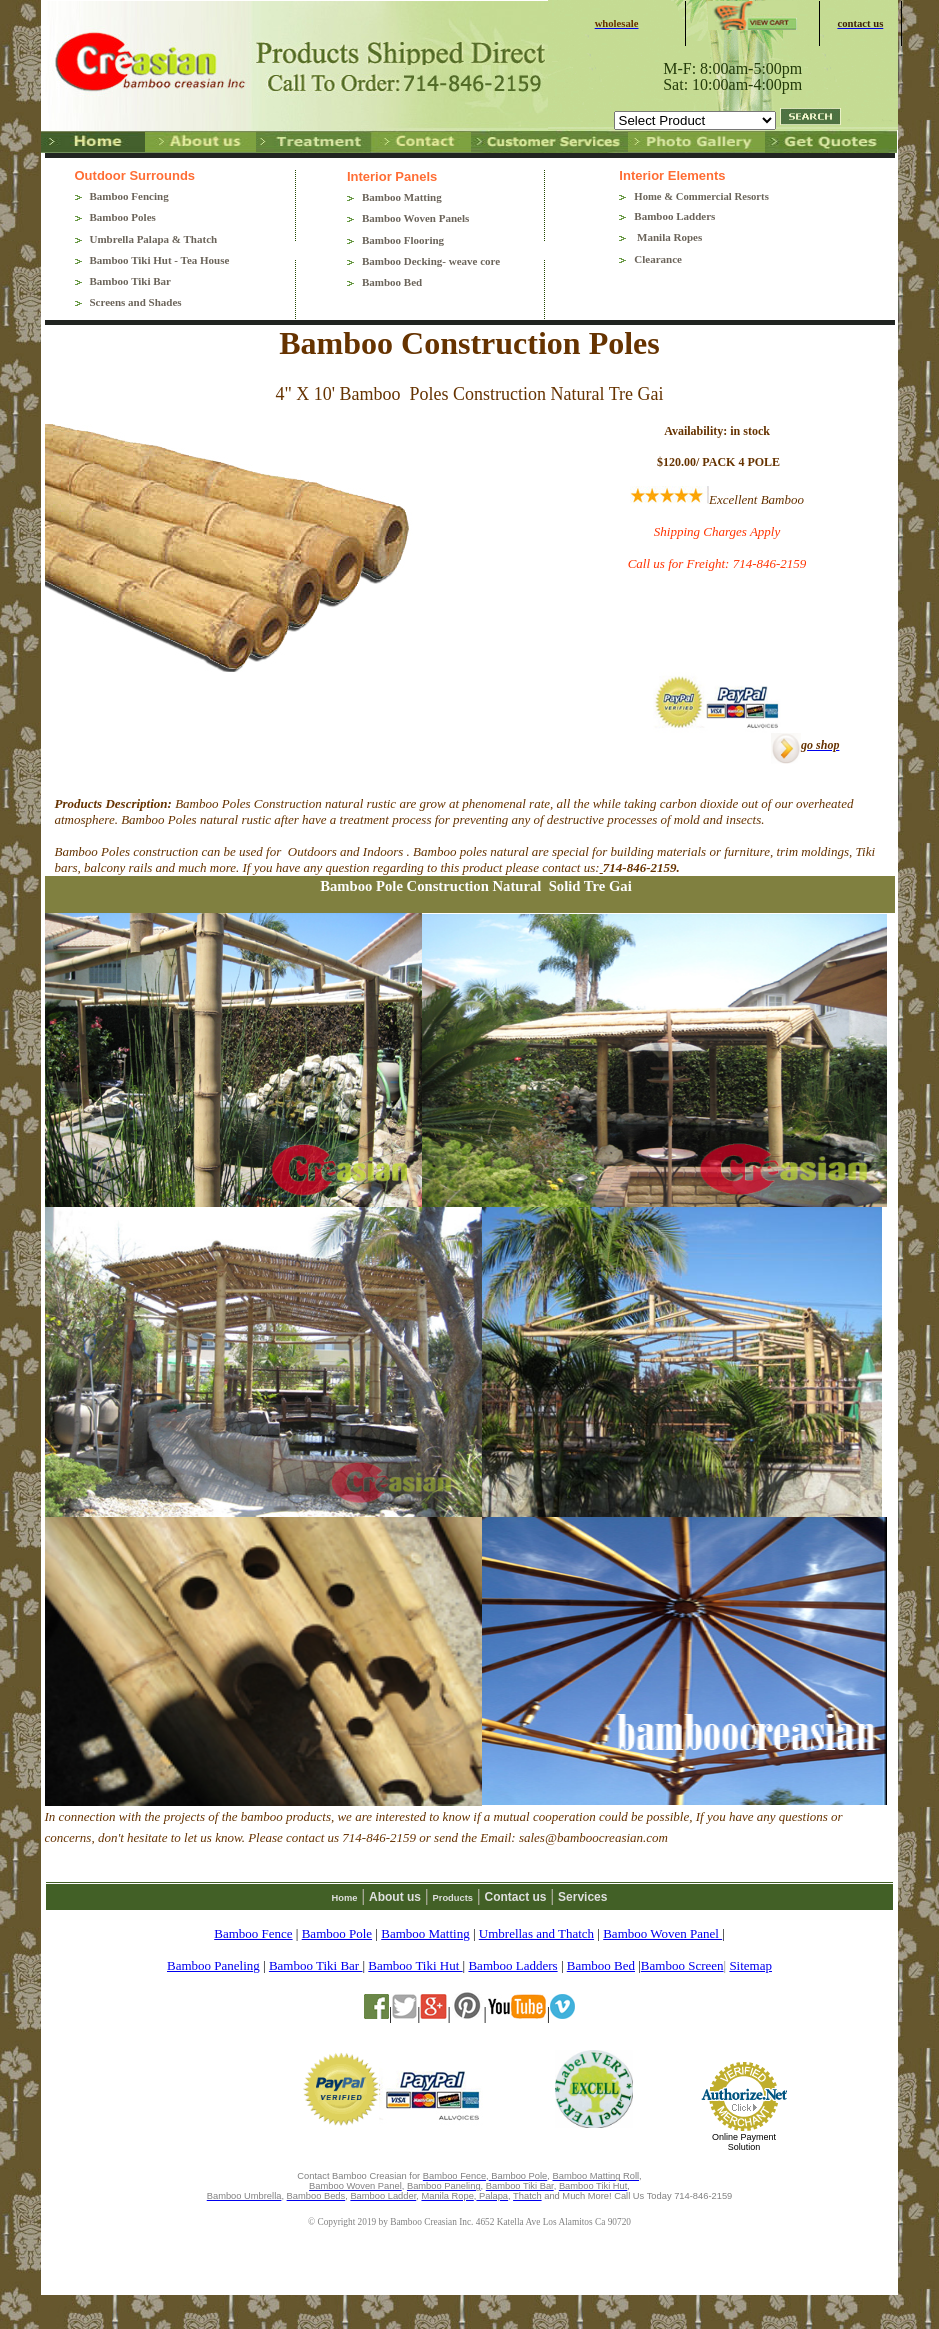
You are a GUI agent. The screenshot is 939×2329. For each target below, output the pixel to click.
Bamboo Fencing (129, 196)
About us (395, 1897)
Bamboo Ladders (674, 216)
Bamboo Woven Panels (415, 218)
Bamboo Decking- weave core (431, 261)
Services (582, 1897)
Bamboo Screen (682, 1965)
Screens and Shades (136, 302)
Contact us (516, 1897)
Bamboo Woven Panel (662, 1933)
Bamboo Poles (123, 217)
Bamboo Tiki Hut (415, 1965)
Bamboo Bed (392, 282)
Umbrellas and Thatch (536, 1933)
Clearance (658, 259)
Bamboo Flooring (403, 240)
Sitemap (750, 1965)
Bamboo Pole (337, 1933)
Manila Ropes (668, 237)
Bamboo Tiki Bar (131, 281)
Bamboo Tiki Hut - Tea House (160, 260)
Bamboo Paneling (213, 1965)
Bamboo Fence (253, 1933)
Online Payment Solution (744, 2142)
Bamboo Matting (402, 197)
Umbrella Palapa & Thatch (154, 239)
